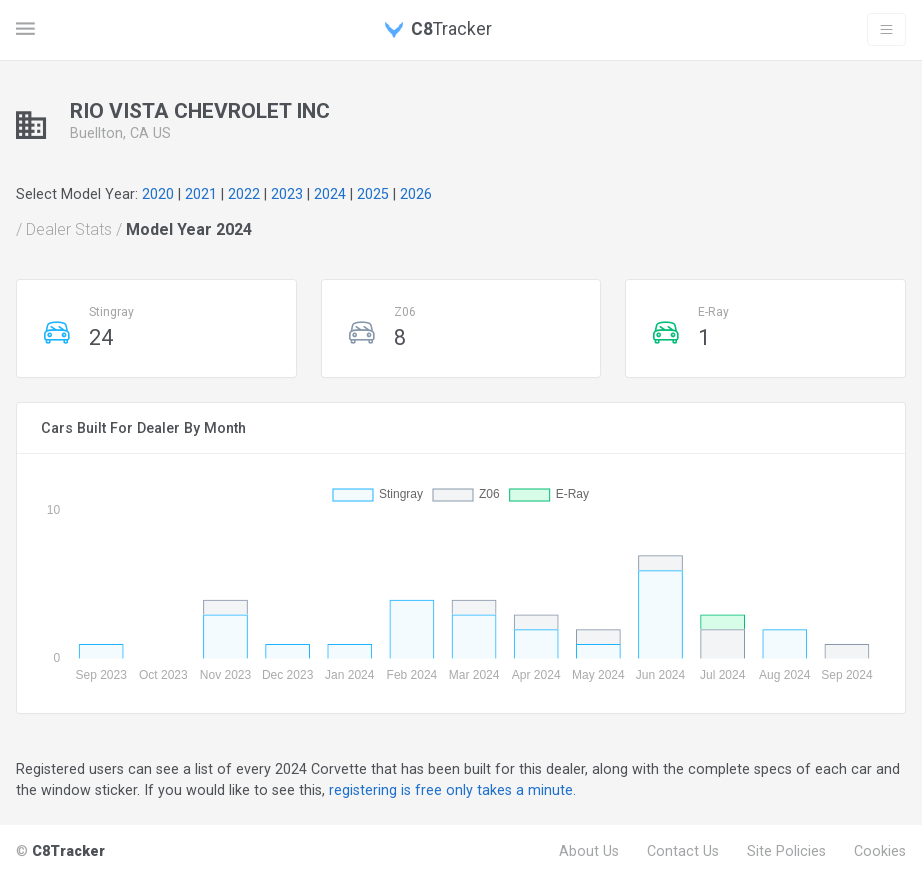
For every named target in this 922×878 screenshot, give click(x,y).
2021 (201, 194)
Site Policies (786, 851)
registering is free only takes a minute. (452, 790)
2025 (373, 194)
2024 (330, 194)
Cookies (880, 851)
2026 (416, 194)
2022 (244, 194)
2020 (158, 194)
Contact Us (683, 851)
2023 (287, 194)
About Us (589, 851)
